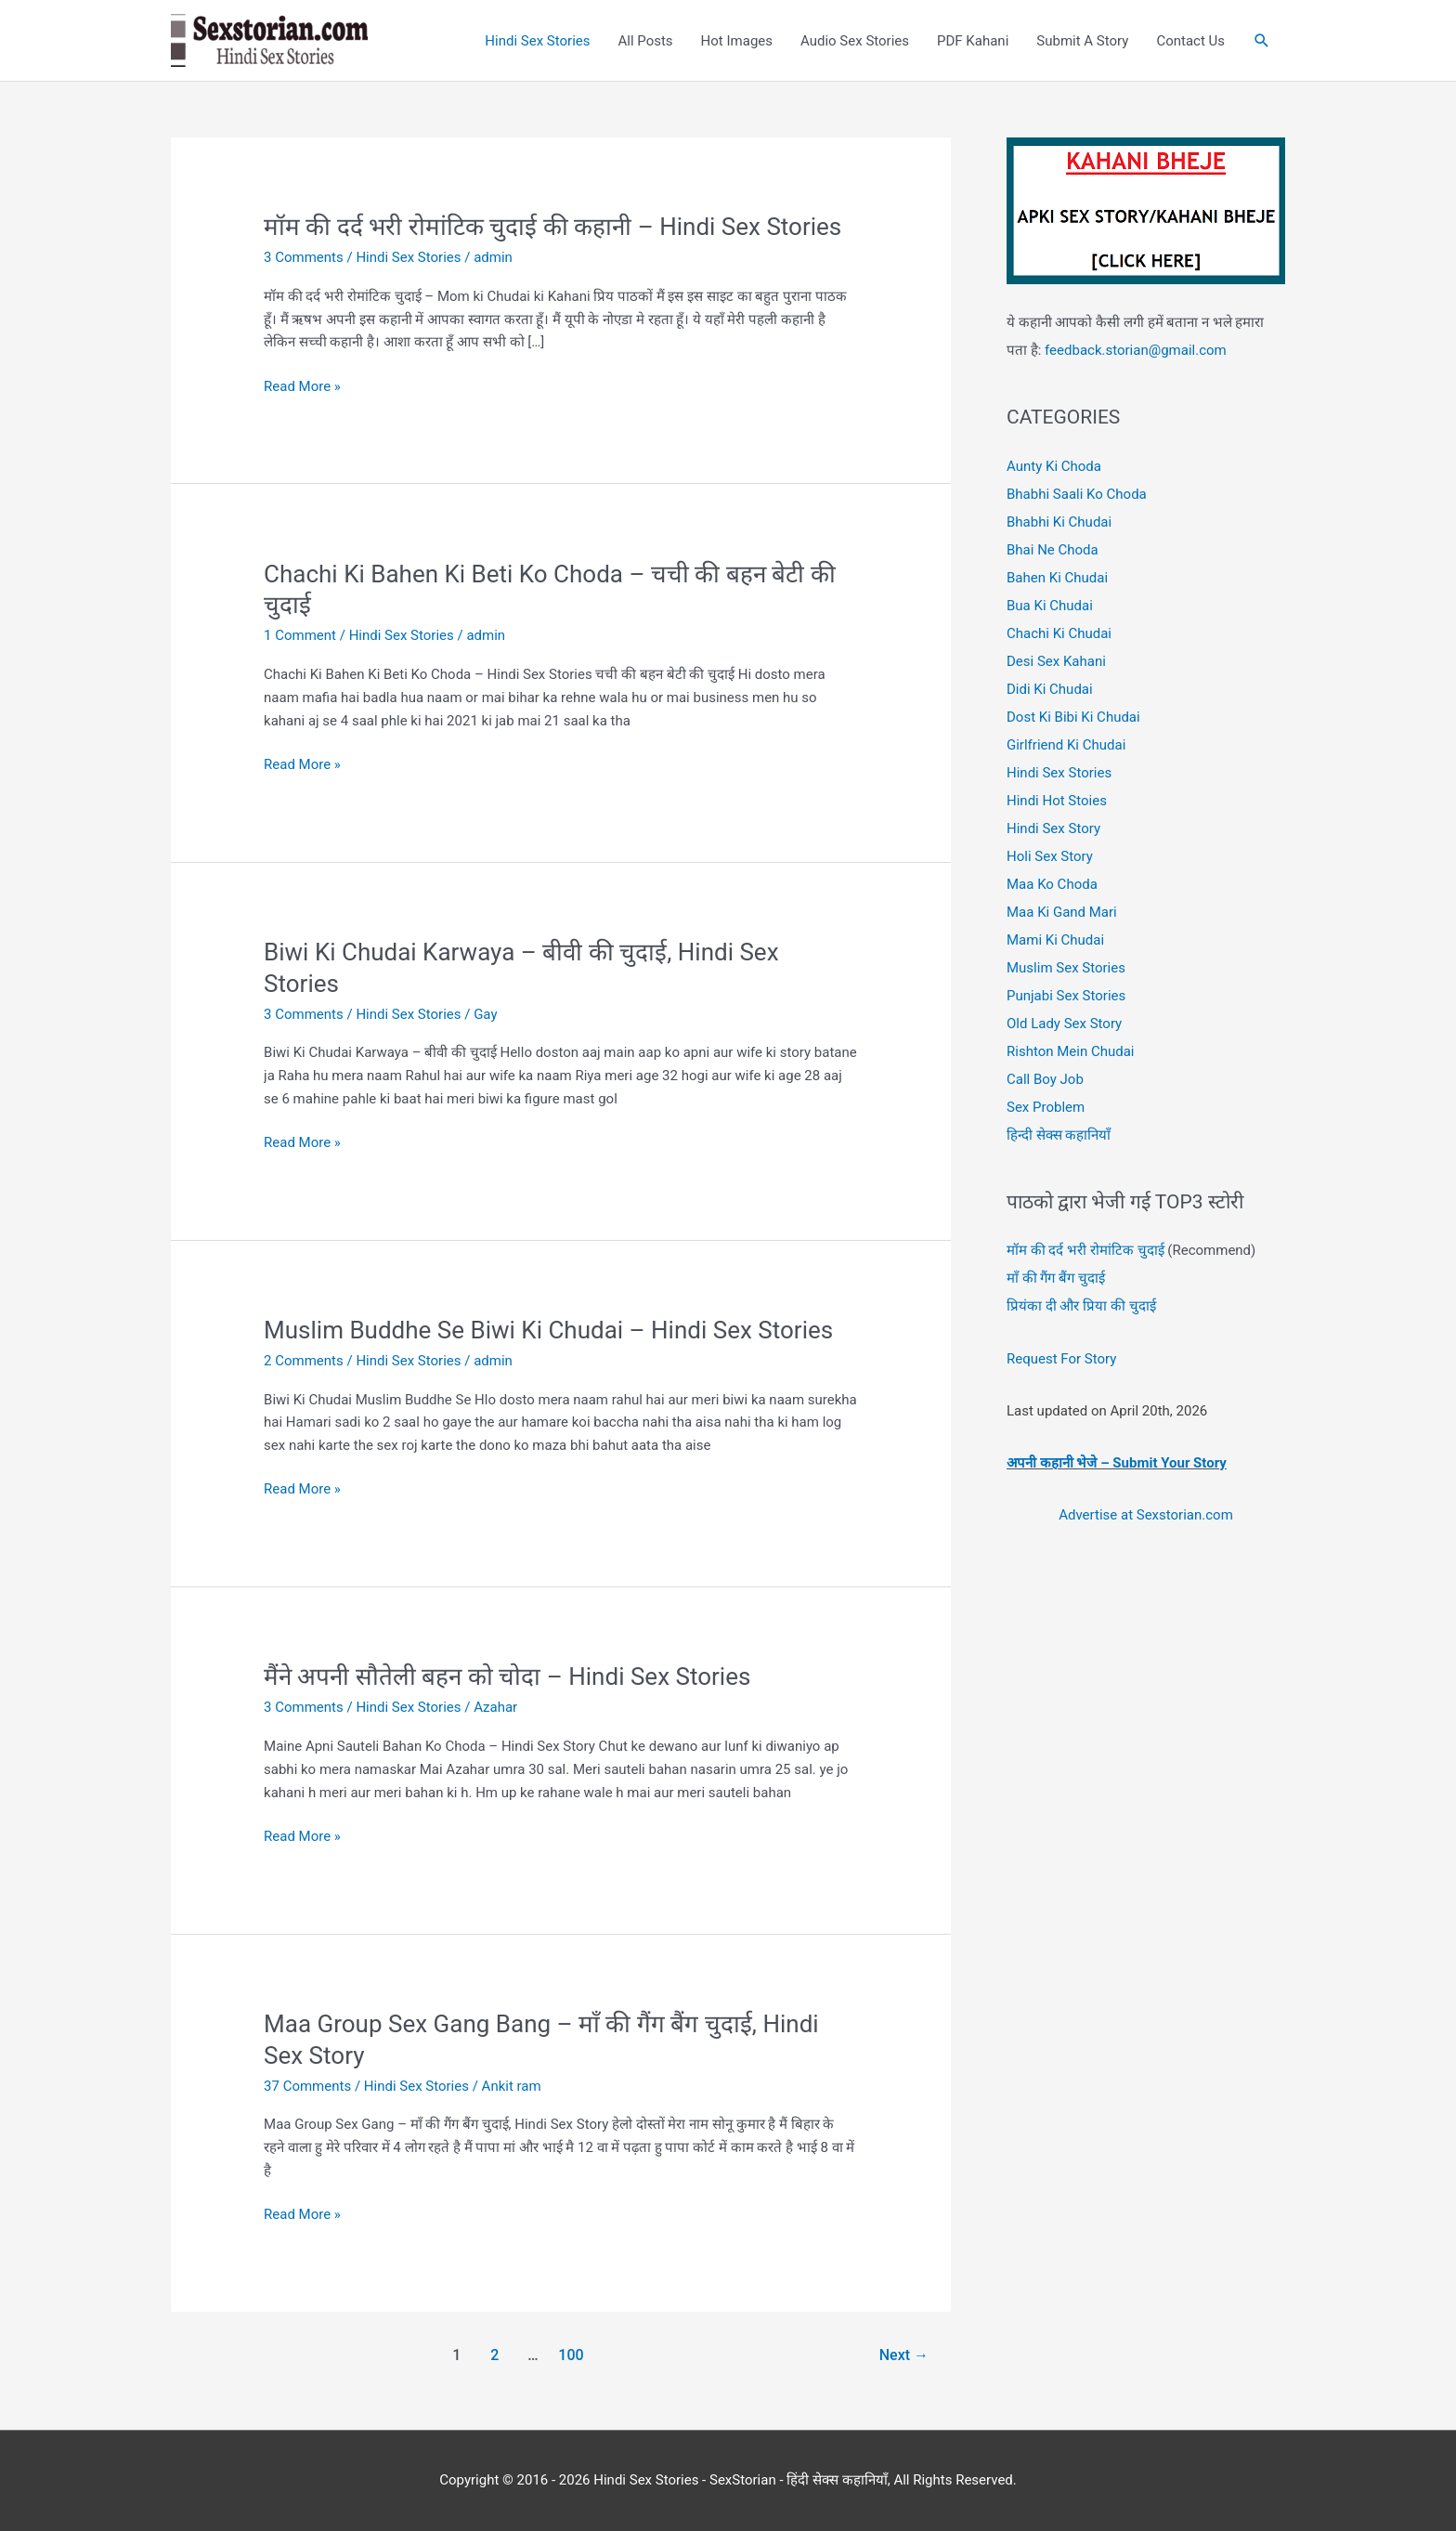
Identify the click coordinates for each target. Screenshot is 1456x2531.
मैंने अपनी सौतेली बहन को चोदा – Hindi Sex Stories (507, 1676)
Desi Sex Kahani (1056, 661)
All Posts (645, 41)
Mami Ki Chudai (1055, 940)
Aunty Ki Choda (1054, 466)
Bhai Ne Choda (1052, 549)
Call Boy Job (1045, 1079)
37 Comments (307, 2086)
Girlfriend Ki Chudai (1066, 745)
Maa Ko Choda (1052, 884)
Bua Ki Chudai (1050, 605)
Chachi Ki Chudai (1059, 633)
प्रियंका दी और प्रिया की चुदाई (1081, 1306)
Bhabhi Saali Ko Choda (1077, 494)
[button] (1262, 41)
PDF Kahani (972, 41)
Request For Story (1061, 1358)
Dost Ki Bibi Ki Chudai (1073, 717)
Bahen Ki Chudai (1057, 577)
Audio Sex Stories (854, 41)
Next (904, 2355)
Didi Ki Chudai (1050, 689)
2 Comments (304, 1360)
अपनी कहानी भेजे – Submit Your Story (1117, 1463)
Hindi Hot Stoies (1057, 800)
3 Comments (304, 257)
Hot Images (737, 41)
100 (570, 2355)
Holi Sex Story (1050, 856)
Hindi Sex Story (1053, 828)
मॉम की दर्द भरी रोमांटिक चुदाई (1085, 1250)
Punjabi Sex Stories (1066, 995)
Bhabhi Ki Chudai (1059, 522)
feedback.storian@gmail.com (1133, 350)
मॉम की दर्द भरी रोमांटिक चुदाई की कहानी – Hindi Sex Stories (552, 227)
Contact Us (1190, 41)
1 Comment (300, 635)
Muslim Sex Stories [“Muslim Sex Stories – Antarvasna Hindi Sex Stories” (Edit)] (1066, 967)
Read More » (302, 386)
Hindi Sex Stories (537, 41)
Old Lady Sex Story (1064, 1023)
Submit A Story (1082, 41)
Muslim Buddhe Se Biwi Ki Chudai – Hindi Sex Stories (548, 1330)
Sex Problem (1046, 1107)
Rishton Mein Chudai (1070, 1051)
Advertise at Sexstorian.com (1146, 1515)
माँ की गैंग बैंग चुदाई (1056, 1278)
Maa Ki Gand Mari (1062, 912)
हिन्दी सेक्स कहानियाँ (1059, 1135)
